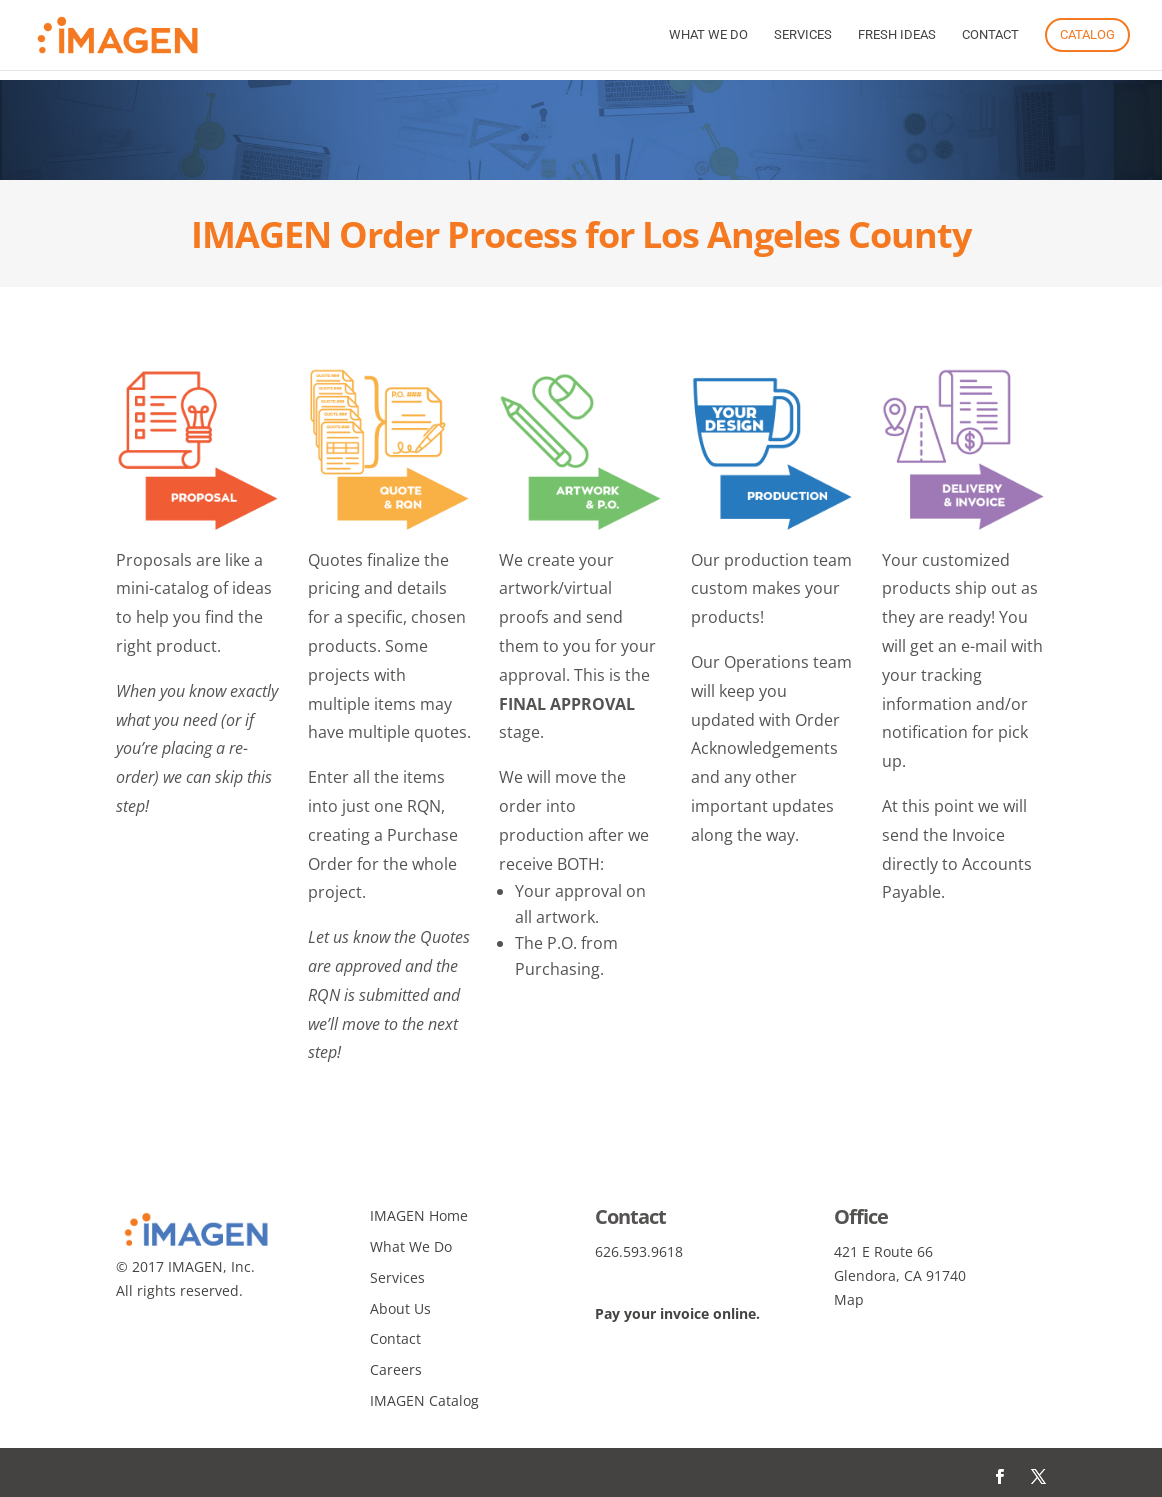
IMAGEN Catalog (424, 1400)
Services (803, 35)
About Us (400, 1308)
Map (849, 1299)
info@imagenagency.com (679, 1275)
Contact (990, 35)
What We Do (708, 35)
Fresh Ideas (897, 35)
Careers (396, 1369)
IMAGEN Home (419, 1215)
